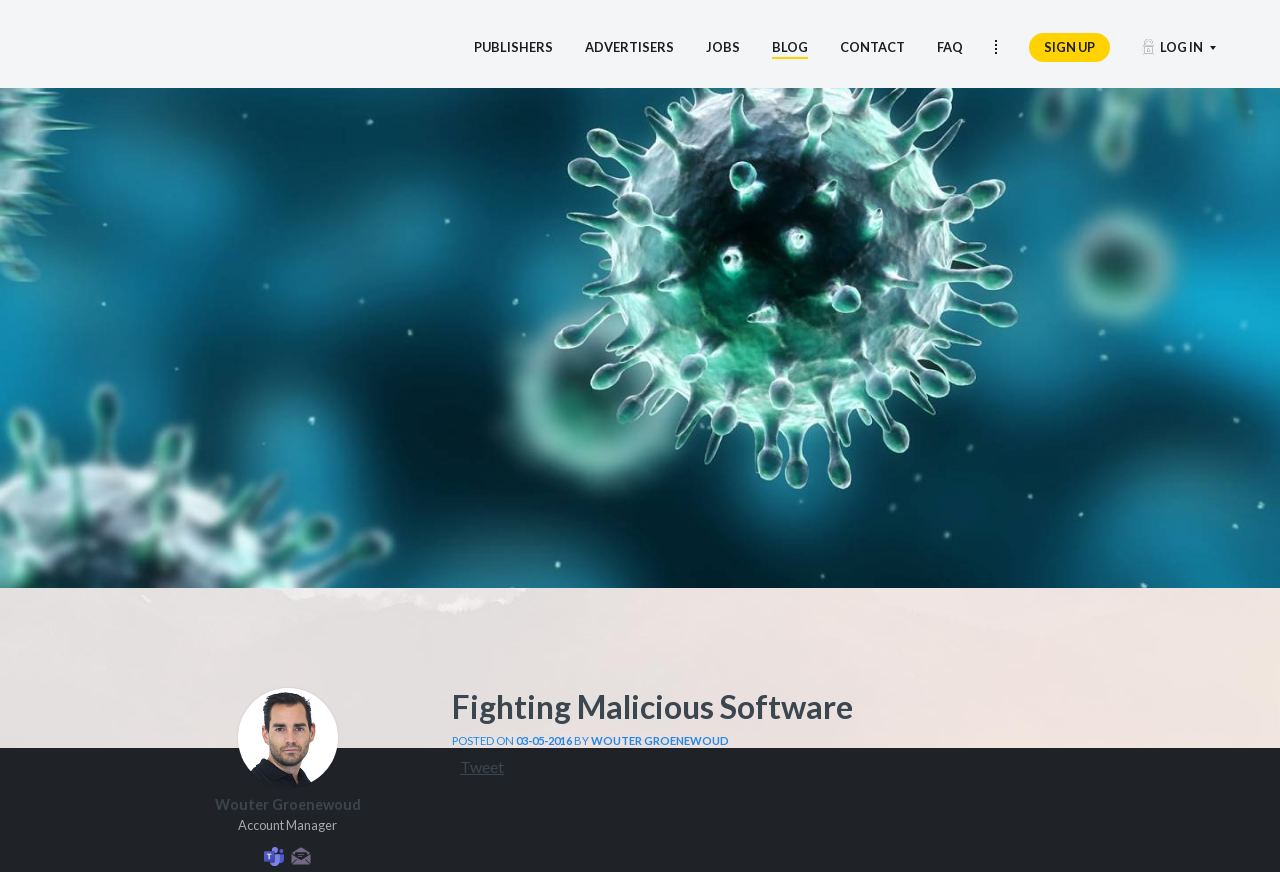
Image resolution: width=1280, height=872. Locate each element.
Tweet (482, 766)
